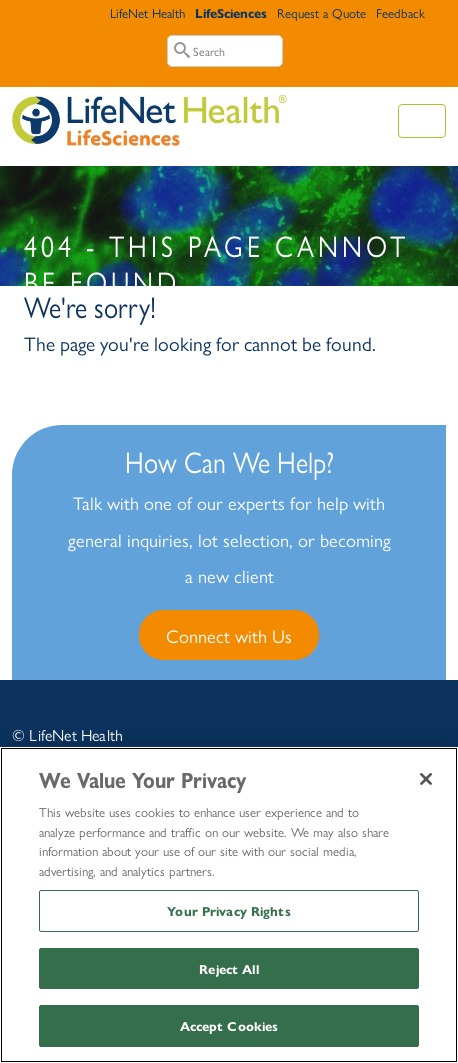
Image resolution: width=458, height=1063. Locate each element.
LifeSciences (231, 12)
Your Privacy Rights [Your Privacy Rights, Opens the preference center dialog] (228, 910)
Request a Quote (321, 12)
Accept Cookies (229, 1025)
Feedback (400, 12)
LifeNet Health (147, 12)
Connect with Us (229, 635)
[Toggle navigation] (422, 121)
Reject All (228, 968)
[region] (229, 905)
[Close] (426, 779)
